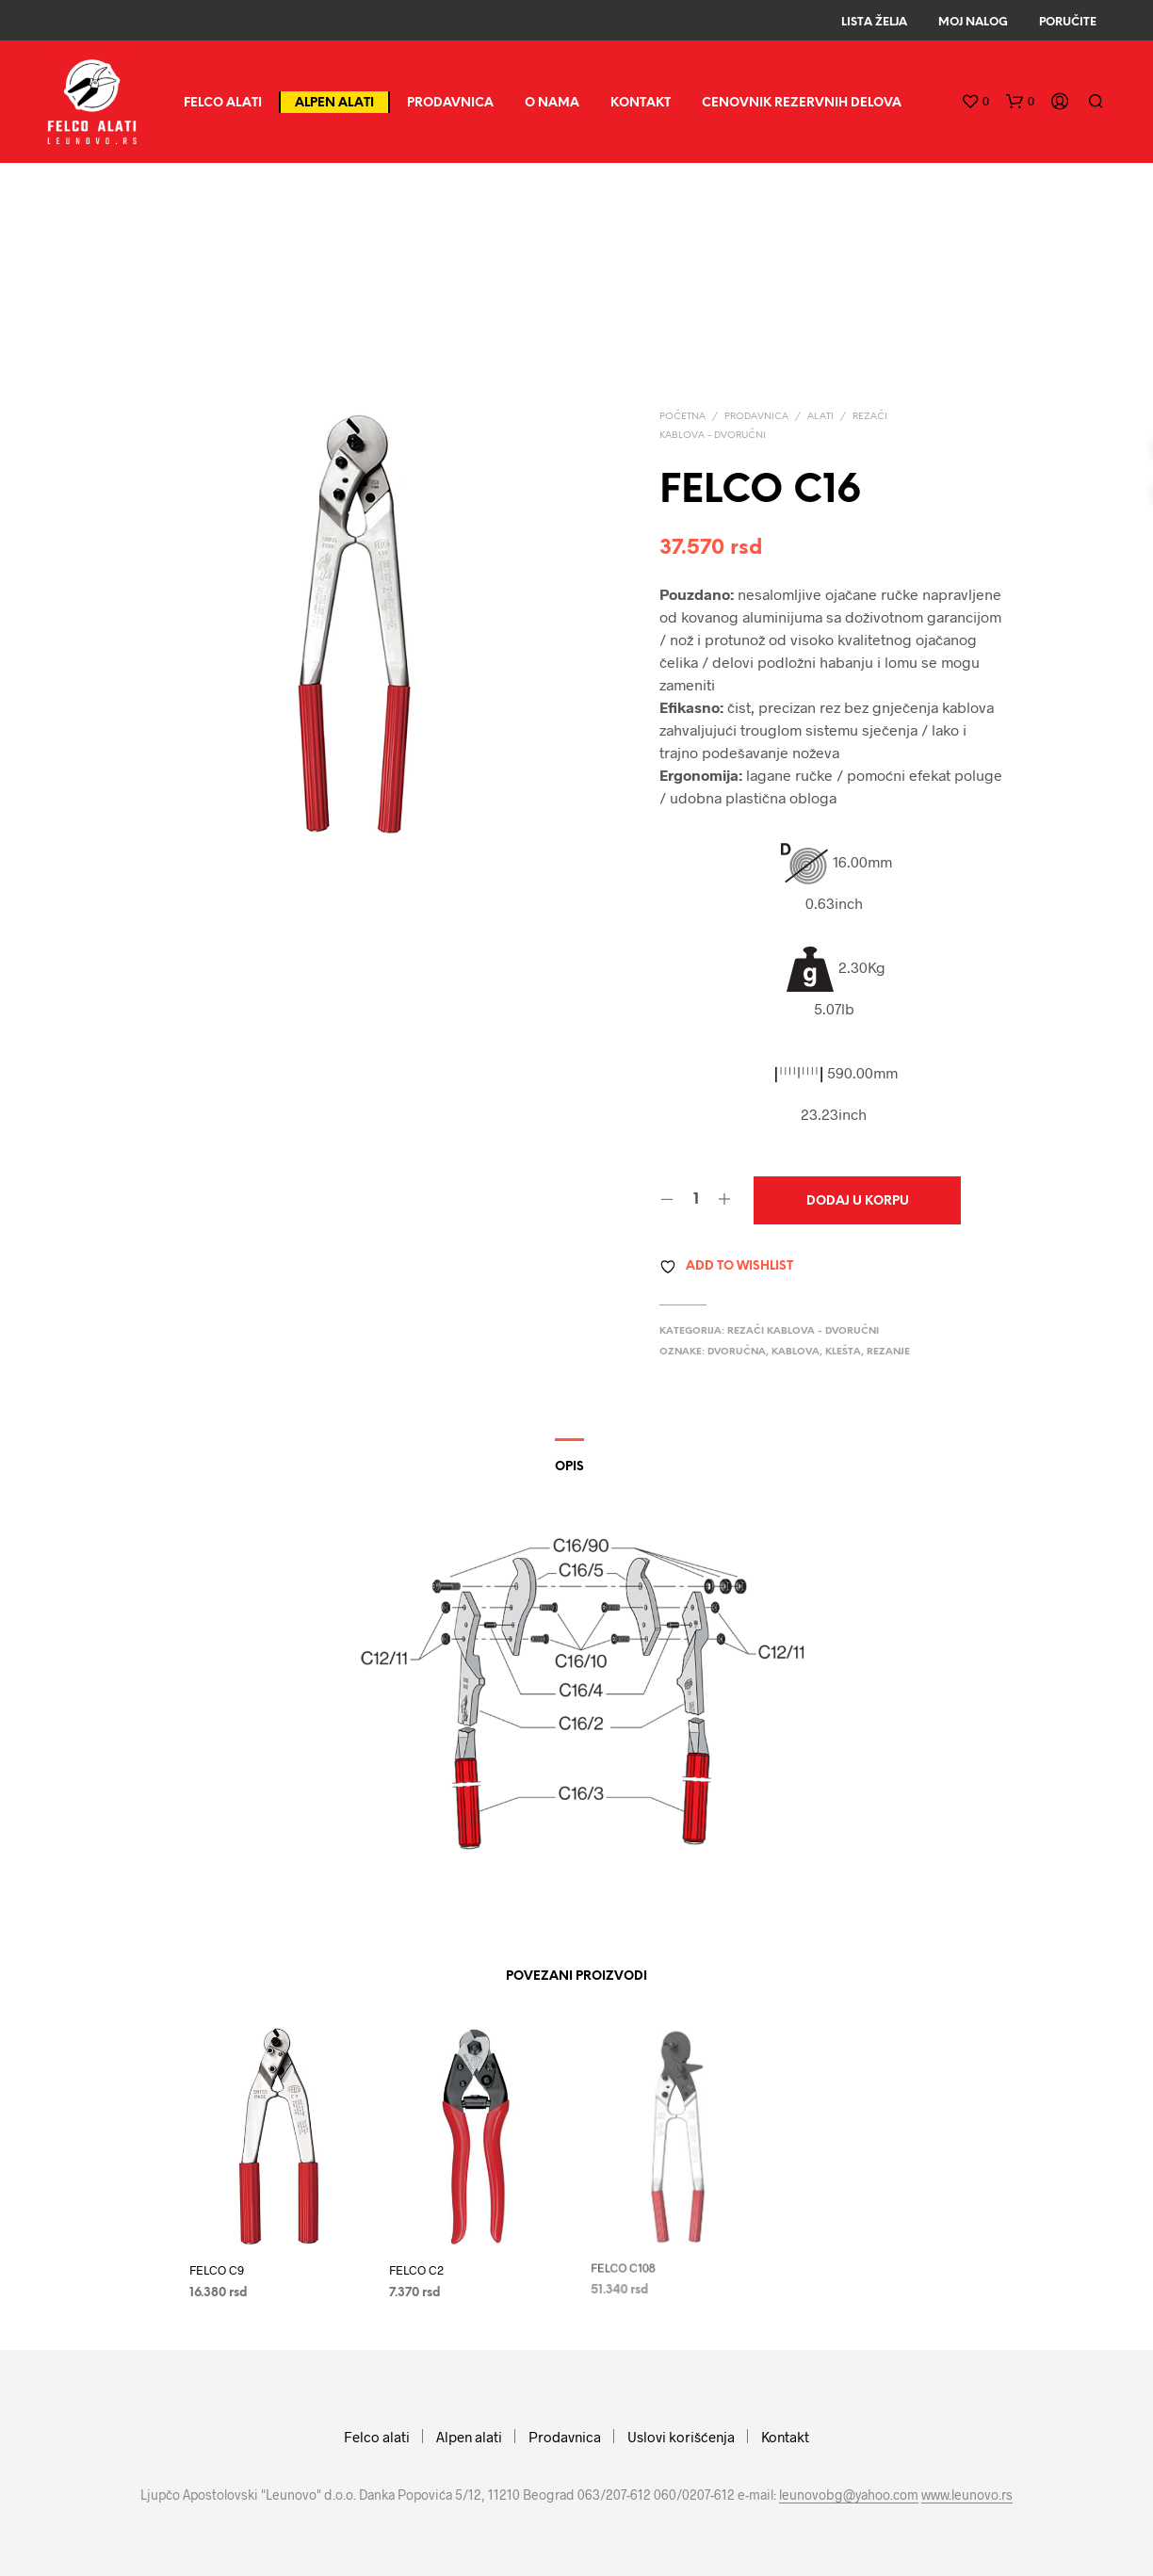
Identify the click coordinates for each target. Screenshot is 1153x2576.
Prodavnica (450, 103)
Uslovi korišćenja (681, 2436)
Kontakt (640, 103)
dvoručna (736, 1352)
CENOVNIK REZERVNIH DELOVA (801, 103)
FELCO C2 (420, 2264)
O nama (552, 103)
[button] (975, 101)
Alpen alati (334, 103)
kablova (795, 1352)
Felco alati (223, 103)
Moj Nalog (973, 22)
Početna (682, 417)
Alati (820, 417)
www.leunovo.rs (967, 2495)
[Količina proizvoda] (695, 1199)
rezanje (888, 1352)
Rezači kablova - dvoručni (803, 1331)
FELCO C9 (216, 2269)
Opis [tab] (569, 1467)
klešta (843, 1352)
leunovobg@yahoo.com (848, 2495)
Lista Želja (874, 22)
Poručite (1067, 22)
